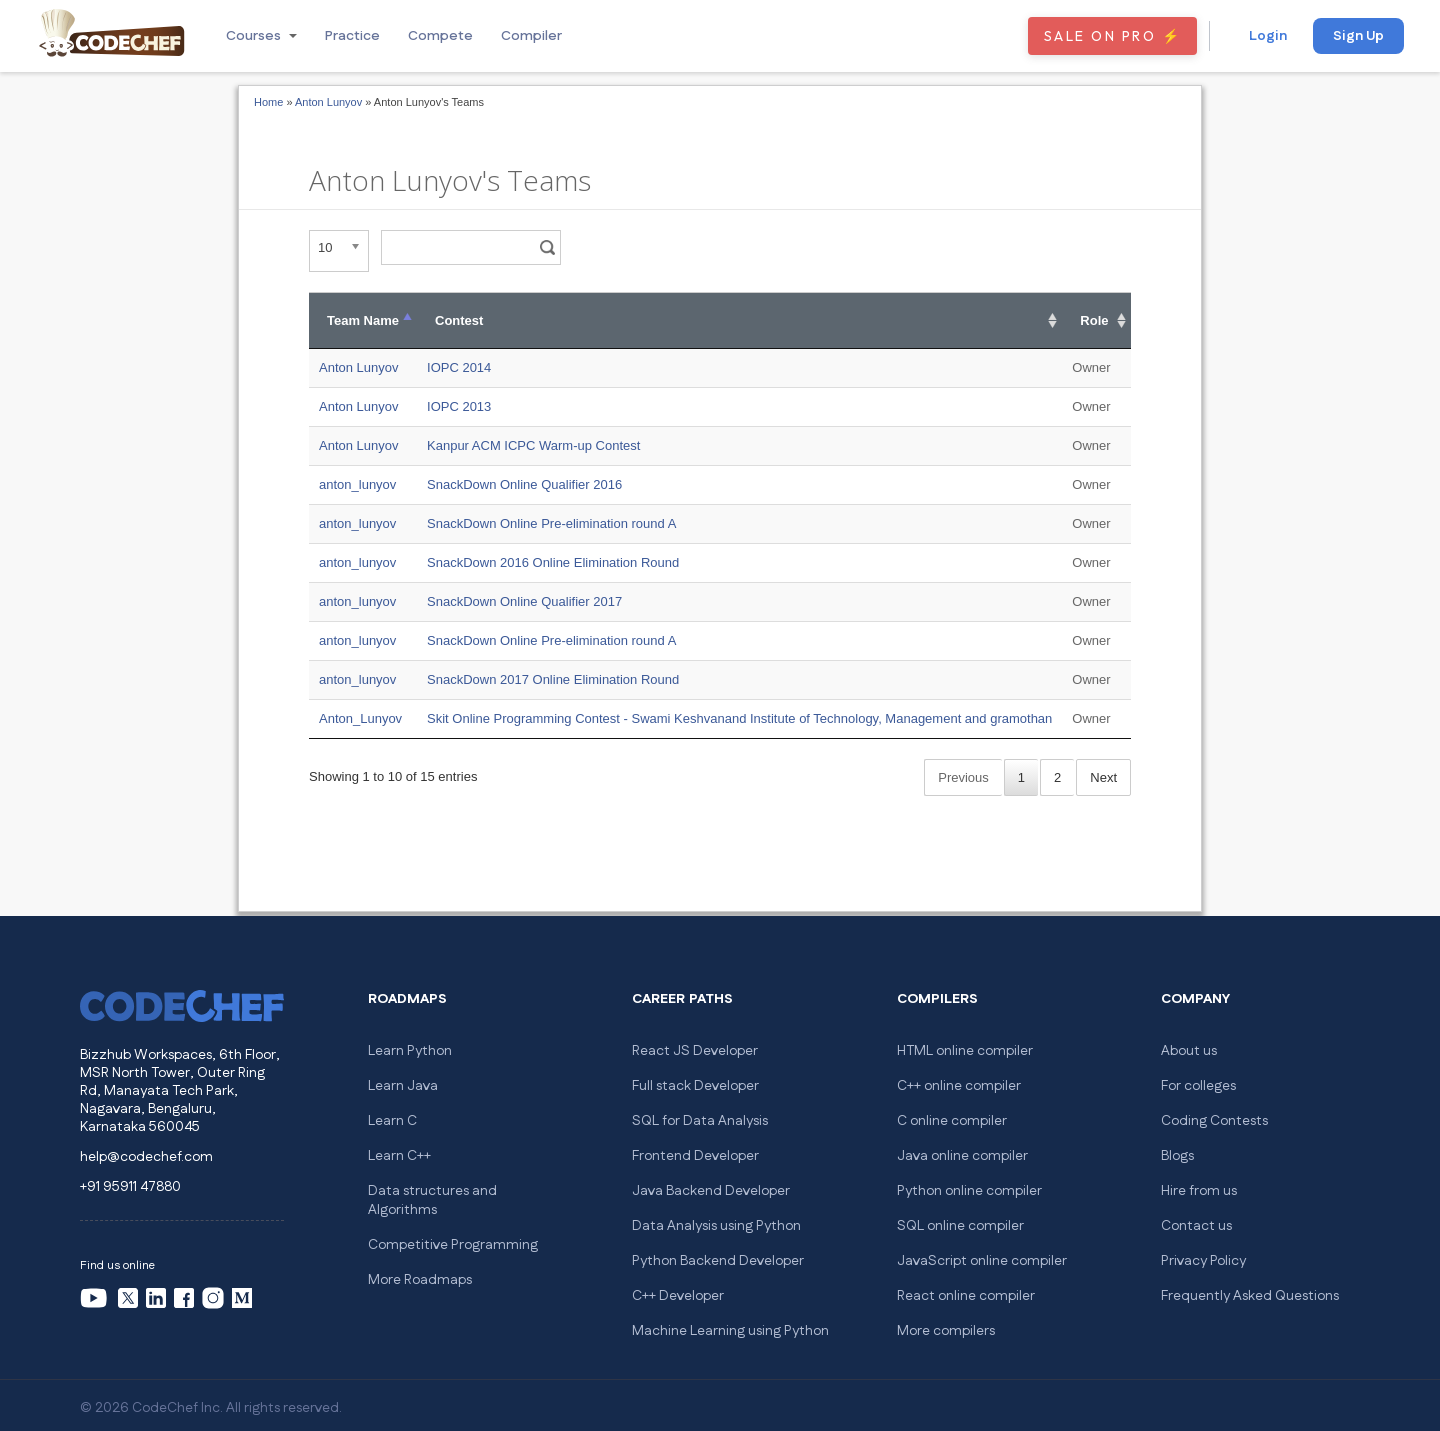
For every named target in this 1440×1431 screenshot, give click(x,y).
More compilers (946, 1331)
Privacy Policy (1203, 1261)
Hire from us (1199, 1191)
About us (1189, 1051)
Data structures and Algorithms (432, 1200)
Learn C (392, 1121)
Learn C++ (399, 1156)
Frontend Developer (695, 1156)
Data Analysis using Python (716, 1226)
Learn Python (410, 1051)
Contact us (1196, 1226)
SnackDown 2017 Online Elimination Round (553, 679)
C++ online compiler (959, 1086)
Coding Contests (1214, 1121)
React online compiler (966, 1296)
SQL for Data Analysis (700, 1121)
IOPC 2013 (459, 406)
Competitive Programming (453, 1245)
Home (268, 102)
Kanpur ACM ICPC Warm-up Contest (533, 445)
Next (1103, 777)
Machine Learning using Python (730, 1331)
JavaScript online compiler (982, 1261)
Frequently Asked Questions (1250, 1296)
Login (1268, 36)
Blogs (1177, 1156)
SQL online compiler (960, 1226)
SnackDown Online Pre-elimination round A (551, 523)
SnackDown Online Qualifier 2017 (524, 601)
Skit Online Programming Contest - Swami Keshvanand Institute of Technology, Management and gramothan (739, 718)
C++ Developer (678, 1296)
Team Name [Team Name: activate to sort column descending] (363, 320)
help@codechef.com (146, 1157)
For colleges (1198, 1086)
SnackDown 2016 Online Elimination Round (553, 562)
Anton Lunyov (328, 102)
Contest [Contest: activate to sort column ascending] (459, 320)
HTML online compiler (965, 1051)
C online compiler (952, 1121)
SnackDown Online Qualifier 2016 (524, 484)
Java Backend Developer (711, 1191)
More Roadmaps (420, 1280)
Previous (963, 777)
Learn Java (403, 1086)
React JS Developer (695, 1051)
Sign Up (1358, 36)
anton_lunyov (357, 484)
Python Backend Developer (718, 1261)
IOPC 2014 (459, 367)
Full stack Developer (695, 1086)
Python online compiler (969, 1191)
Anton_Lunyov (360, 718)
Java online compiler (962, 1156)
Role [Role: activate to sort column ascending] (1094, 320)
